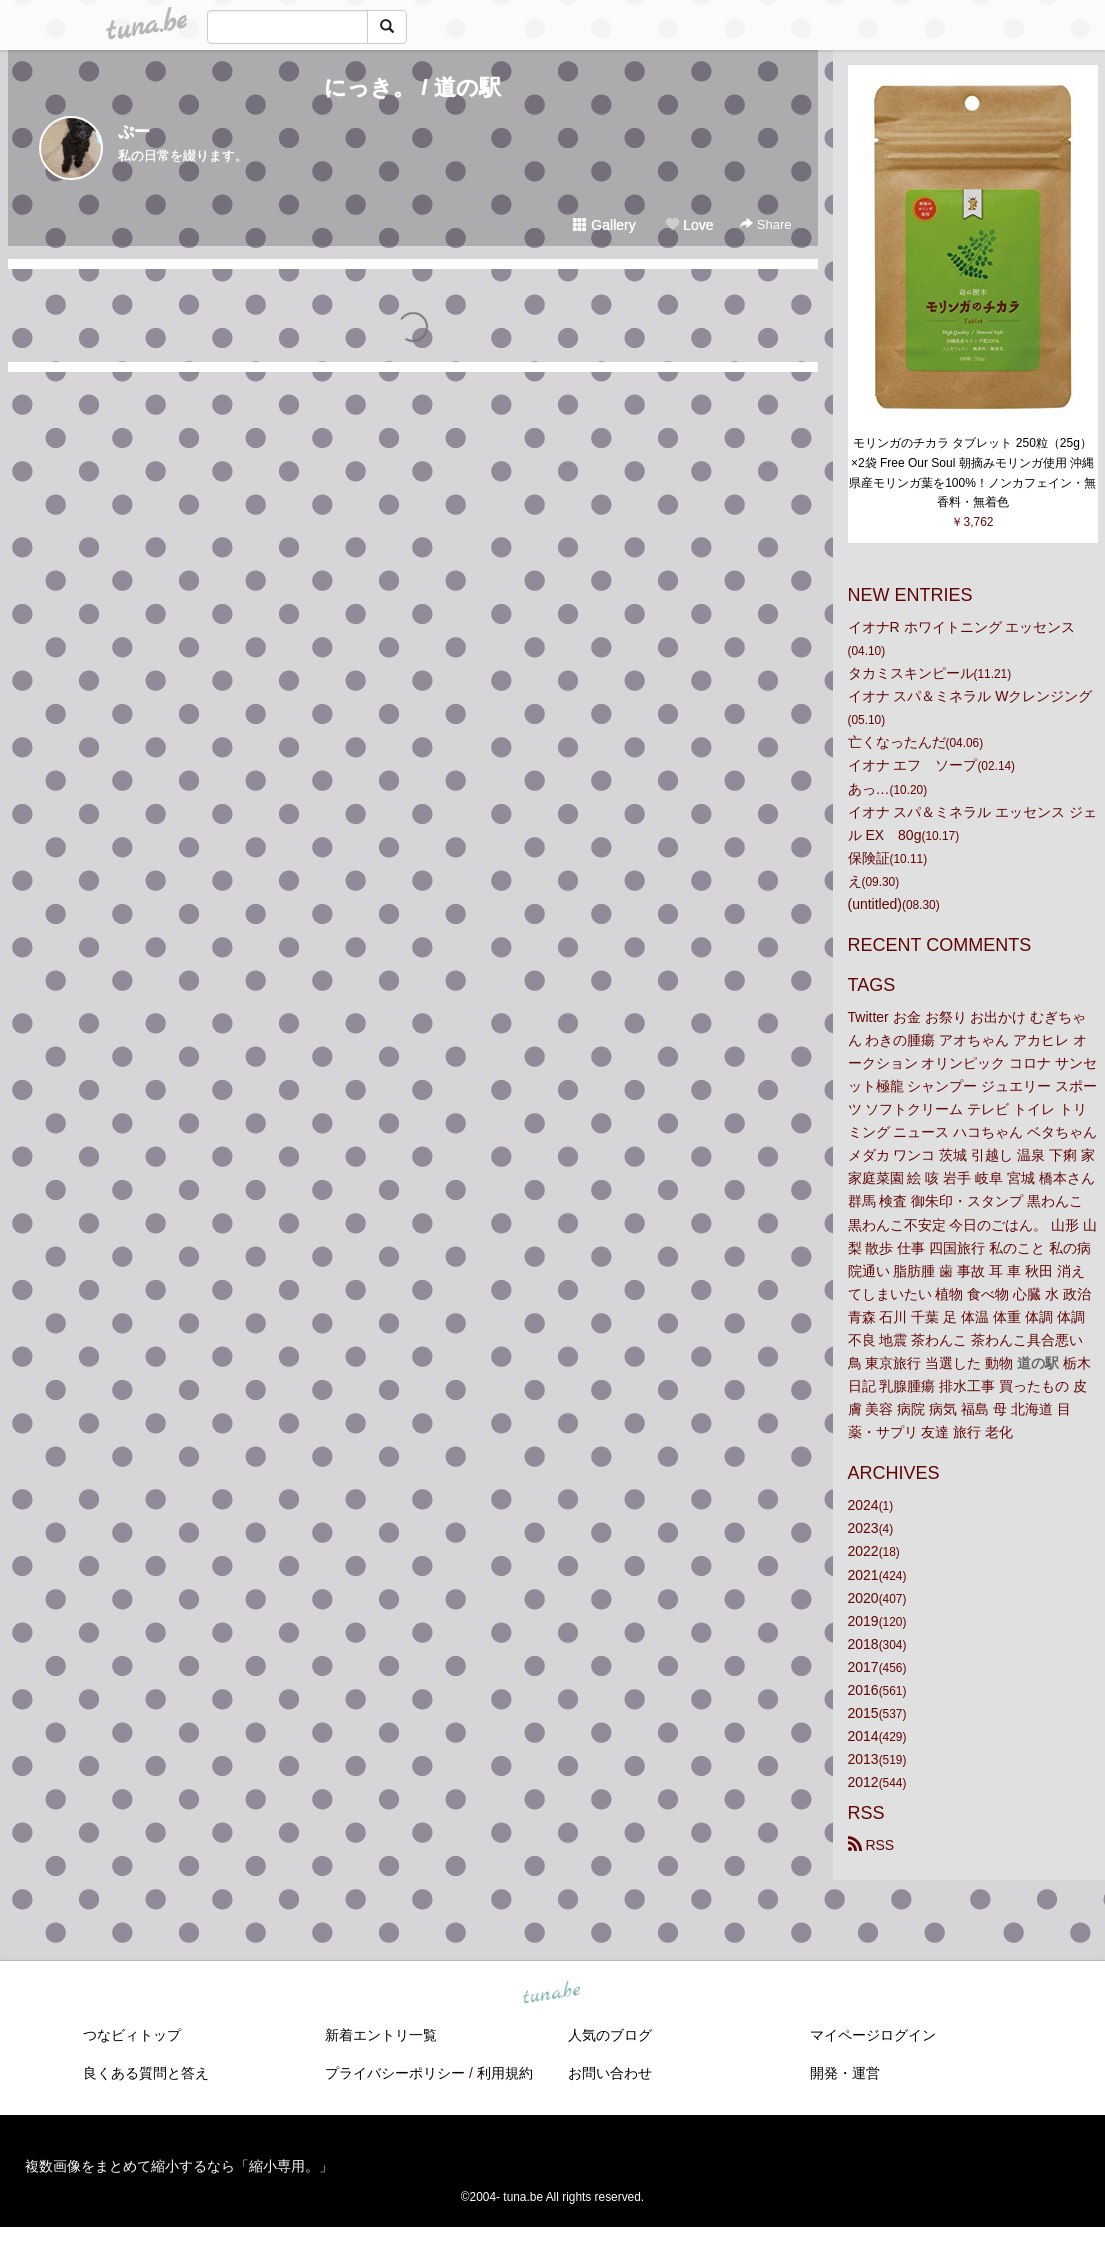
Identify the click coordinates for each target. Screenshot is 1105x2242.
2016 (863, 1690)
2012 (863, 1782)
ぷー (134, 131)
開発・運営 (845, 2073)
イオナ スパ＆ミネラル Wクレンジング (970, 696)
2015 (863, 1713)
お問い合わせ (610, 2073)
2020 (863, 1598)
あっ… (869, 789)
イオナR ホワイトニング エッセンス (962, 627)
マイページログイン (873, 2035)
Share (765, 224)
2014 (863, 1736)
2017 (863, 1667)
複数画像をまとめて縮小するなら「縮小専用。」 (179, 2166)
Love (689, 225)
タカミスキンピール (911, 673)
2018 (863, 1644)
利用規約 (505, 2073)
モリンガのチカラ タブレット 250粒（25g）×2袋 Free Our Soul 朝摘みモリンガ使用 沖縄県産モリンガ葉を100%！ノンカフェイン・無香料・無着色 (972, 472)
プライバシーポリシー (395, 2073)
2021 (863, 1575)
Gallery (604, 225)
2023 (863, 1528)
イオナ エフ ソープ (913, 765)
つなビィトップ (132, 2035)
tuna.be (552, 1994)
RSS (871, 1845)
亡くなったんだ (897, 742)
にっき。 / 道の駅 (412, 87)
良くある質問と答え (146, 2073)
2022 (863, 1551)
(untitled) (875, 904)
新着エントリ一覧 (381, 2035)
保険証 (869, 858)
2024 (863, 1505)
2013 (863, 1759)
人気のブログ (610, 2035)
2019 (863, 1621)
